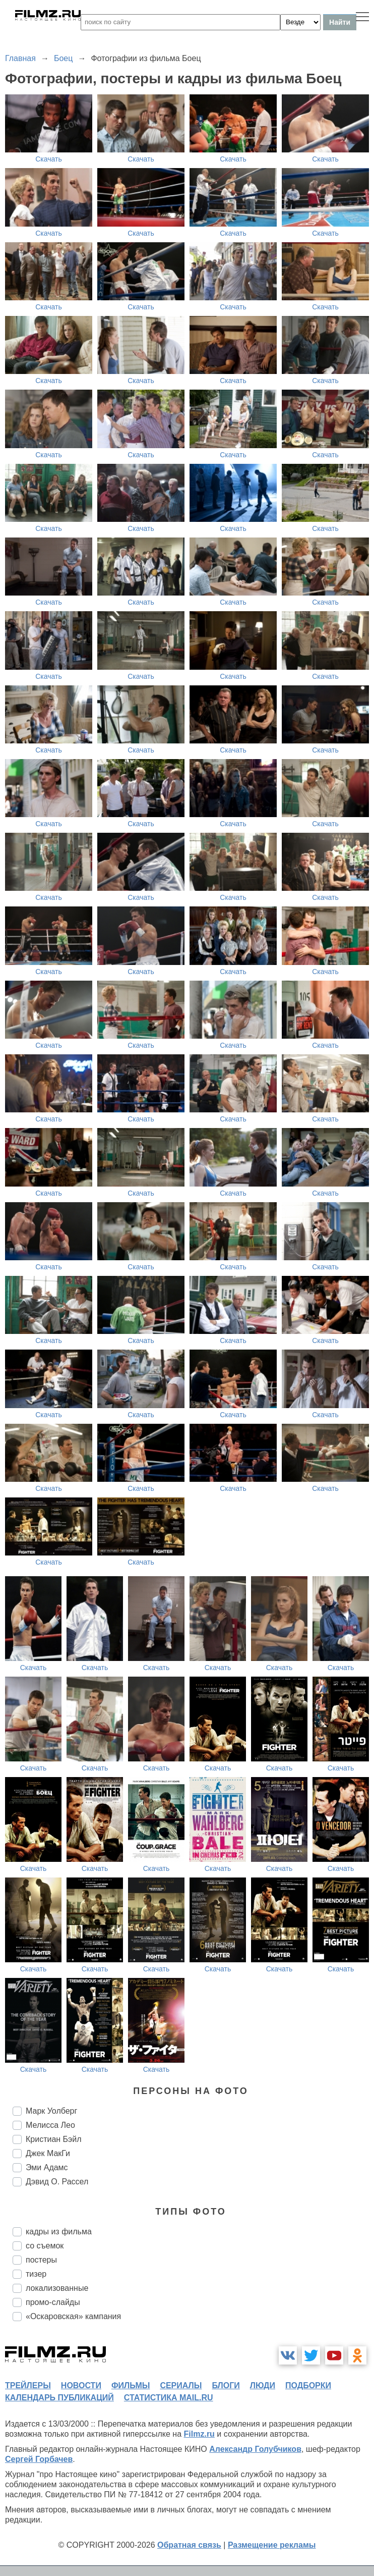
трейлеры (28, 2385)
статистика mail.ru (168, 2397)
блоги (225, 2385)
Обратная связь (189, 2545)
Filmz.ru (199, 2434)
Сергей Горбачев (39, 2459)
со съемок (45, 2245)
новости (81, 2385)
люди (262, 2385)
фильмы (130, 2385)
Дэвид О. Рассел (57, 2181)
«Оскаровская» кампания (73, 2316)
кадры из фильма (59, 2231)
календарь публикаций (59, 2397)
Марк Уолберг (51, 2111)
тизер (36, 2274)
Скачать (48, 159)
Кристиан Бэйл (54, 2139)
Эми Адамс (47, 2167)
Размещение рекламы (272, 2545)
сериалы (181, 2385)
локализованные (57, 2288)
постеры (41, 2260)
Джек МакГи (48, 2153)
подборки (308, 2385)
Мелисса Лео (50, 2125)
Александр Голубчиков (255, 2449)
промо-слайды (53, 2302)
